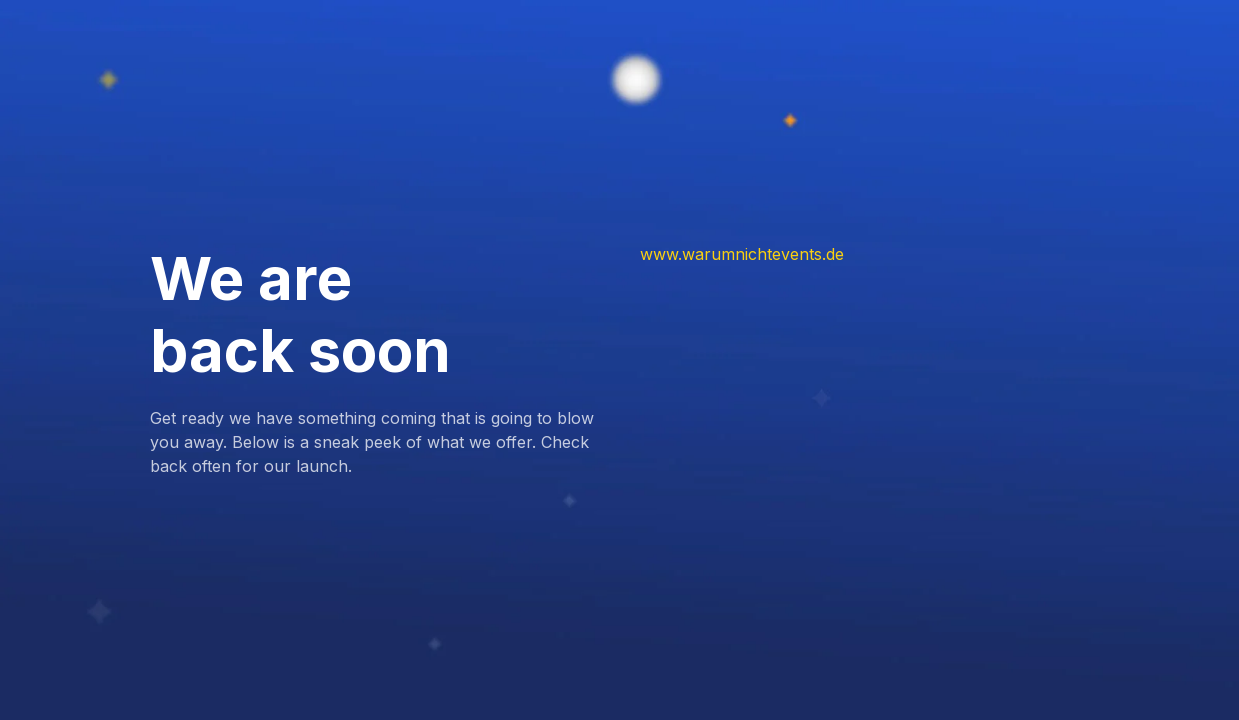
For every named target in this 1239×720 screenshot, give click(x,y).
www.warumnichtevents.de (742, 254)
